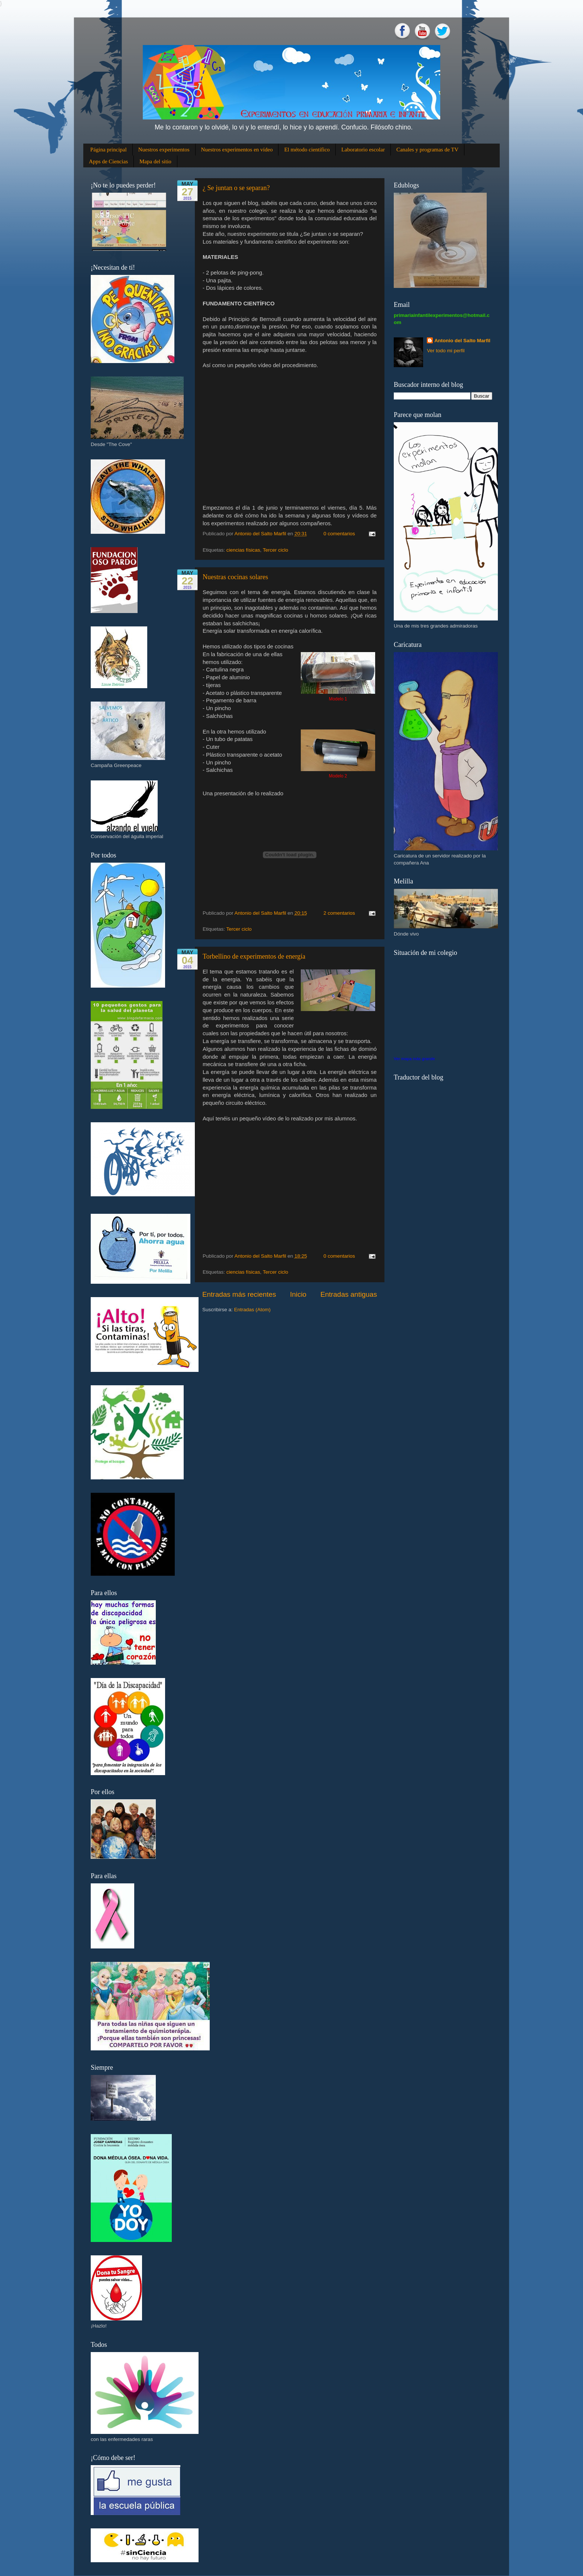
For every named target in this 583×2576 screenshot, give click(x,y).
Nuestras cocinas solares (235, 577)
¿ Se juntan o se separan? (236, 188)
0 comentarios (339, 533)
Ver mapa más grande (414, 1058)
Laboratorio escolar (363, 150)
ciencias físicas (243, 550)
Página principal (108, 150)
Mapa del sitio (155, 161)
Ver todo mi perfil (445, 350)
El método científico (306, 150)
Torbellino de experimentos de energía (254, 956)
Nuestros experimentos (164, 150)
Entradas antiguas (349, 1294)
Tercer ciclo (275, 550)
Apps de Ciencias (108, 161)
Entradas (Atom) (252, 1309)
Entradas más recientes (239, 1294)
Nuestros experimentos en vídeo (237, 150)
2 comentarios (339, 913)
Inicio (298, 1294)
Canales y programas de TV (427, 150)
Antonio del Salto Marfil (462, 340)
